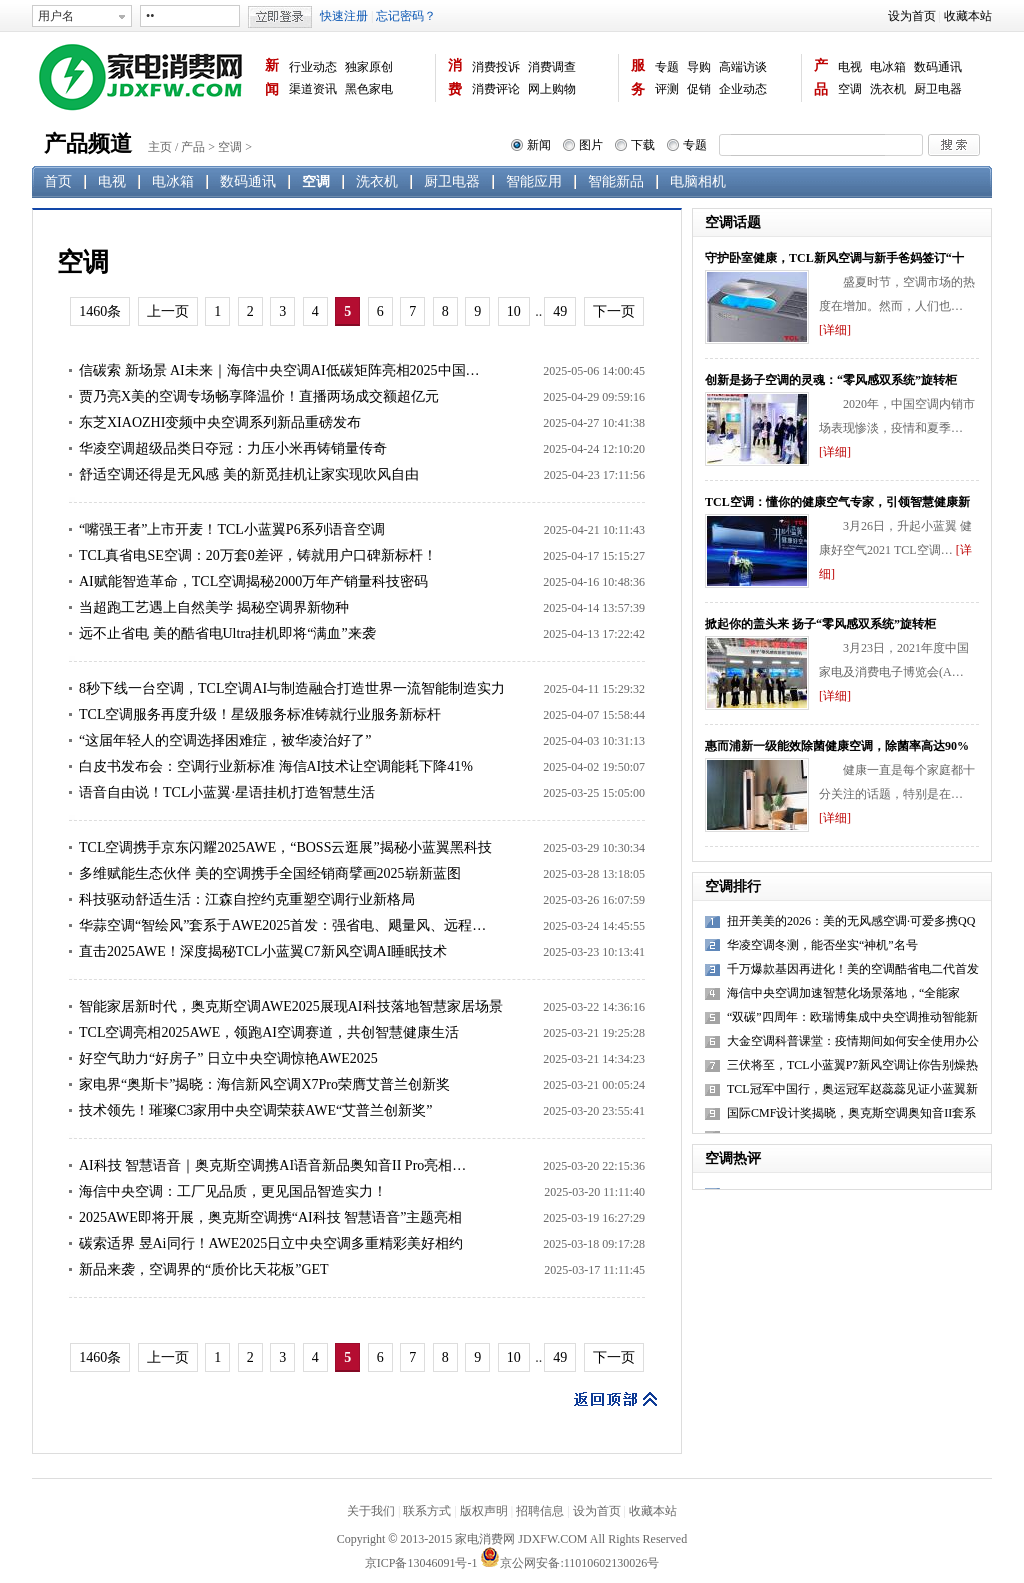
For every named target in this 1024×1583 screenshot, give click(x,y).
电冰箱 (888, 67)
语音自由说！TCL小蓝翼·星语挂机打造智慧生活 (227, 792)
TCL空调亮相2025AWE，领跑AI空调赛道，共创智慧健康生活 (269, 1032)
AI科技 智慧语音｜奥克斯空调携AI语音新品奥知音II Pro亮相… (272, 1165)
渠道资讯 (313, 89)
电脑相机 (698, 181)
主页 (160, 147)
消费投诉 (496, 67)
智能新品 (616, 181)
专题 (667, 67)
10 (514, 311)
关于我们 (371, 1511)
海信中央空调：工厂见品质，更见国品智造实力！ (233, 1191)
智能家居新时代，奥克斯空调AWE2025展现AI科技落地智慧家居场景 (291, 1006)
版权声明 (484, 1511)
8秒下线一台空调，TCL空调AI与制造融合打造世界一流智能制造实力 (292, 688)
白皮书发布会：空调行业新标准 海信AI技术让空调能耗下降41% (276, 766)
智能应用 (534, 181)
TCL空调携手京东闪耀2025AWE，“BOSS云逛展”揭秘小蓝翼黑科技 (285, 847)
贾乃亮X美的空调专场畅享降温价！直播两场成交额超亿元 (259, 396)
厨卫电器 (938, 89)
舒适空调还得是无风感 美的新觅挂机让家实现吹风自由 (249, 474)
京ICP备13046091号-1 (421, 1563)
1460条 (100, 311)
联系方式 (427, 1511)
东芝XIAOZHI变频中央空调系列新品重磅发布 (220, 422)
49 (560, 311)
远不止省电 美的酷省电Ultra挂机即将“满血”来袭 (227, 633)
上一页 (168, 311)
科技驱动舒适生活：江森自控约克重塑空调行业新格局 (247, 899)
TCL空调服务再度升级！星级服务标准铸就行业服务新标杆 (260, 714)
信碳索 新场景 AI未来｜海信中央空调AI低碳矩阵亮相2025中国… (279, 370)
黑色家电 (369, 89)
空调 (850, 89)
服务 (638, 77)
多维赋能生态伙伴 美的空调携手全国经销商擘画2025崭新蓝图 (270, 873)
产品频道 (88, 143)
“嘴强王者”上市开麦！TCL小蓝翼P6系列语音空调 (232, 529)
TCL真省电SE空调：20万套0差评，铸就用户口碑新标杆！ (258, 555)
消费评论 (496, 89)
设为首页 (912, 16)
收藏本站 (968, 16)
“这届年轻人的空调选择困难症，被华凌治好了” (225, 740)
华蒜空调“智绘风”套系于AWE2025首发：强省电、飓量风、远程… (282, 925)
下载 (643, 145)
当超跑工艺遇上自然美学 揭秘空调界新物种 (214, 607)
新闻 (272, 77)
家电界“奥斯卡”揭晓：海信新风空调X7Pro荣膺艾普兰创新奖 (264, 1084)
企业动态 (743, 89)
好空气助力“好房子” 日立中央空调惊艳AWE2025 (228, 1058)
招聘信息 (540, 1511)
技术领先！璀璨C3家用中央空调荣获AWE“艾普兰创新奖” (256, 1110)
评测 (667, 89)
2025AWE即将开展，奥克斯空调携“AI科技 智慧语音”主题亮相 (270, 1217)
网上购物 (552, 89)
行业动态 (313, 67)
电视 (850, 67)
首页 (58, 181)
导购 (699, 67)
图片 (591, 145)
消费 (455, 77)
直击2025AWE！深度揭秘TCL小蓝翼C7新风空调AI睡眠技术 (263, 951)
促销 (699, 89)
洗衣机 (888, 89)
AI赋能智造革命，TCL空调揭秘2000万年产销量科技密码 (253, 581)
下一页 (614, 311)
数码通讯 (938, 67)
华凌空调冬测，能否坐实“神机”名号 (822, 945)
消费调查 (552, 67)
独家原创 (369, 67)
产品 (821, 77)
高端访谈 (743, 67)
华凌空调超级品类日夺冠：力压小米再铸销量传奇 (233, 448)
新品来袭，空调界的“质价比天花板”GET (204, 1269)
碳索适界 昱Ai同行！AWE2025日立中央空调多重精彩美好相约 (271, 1243)
